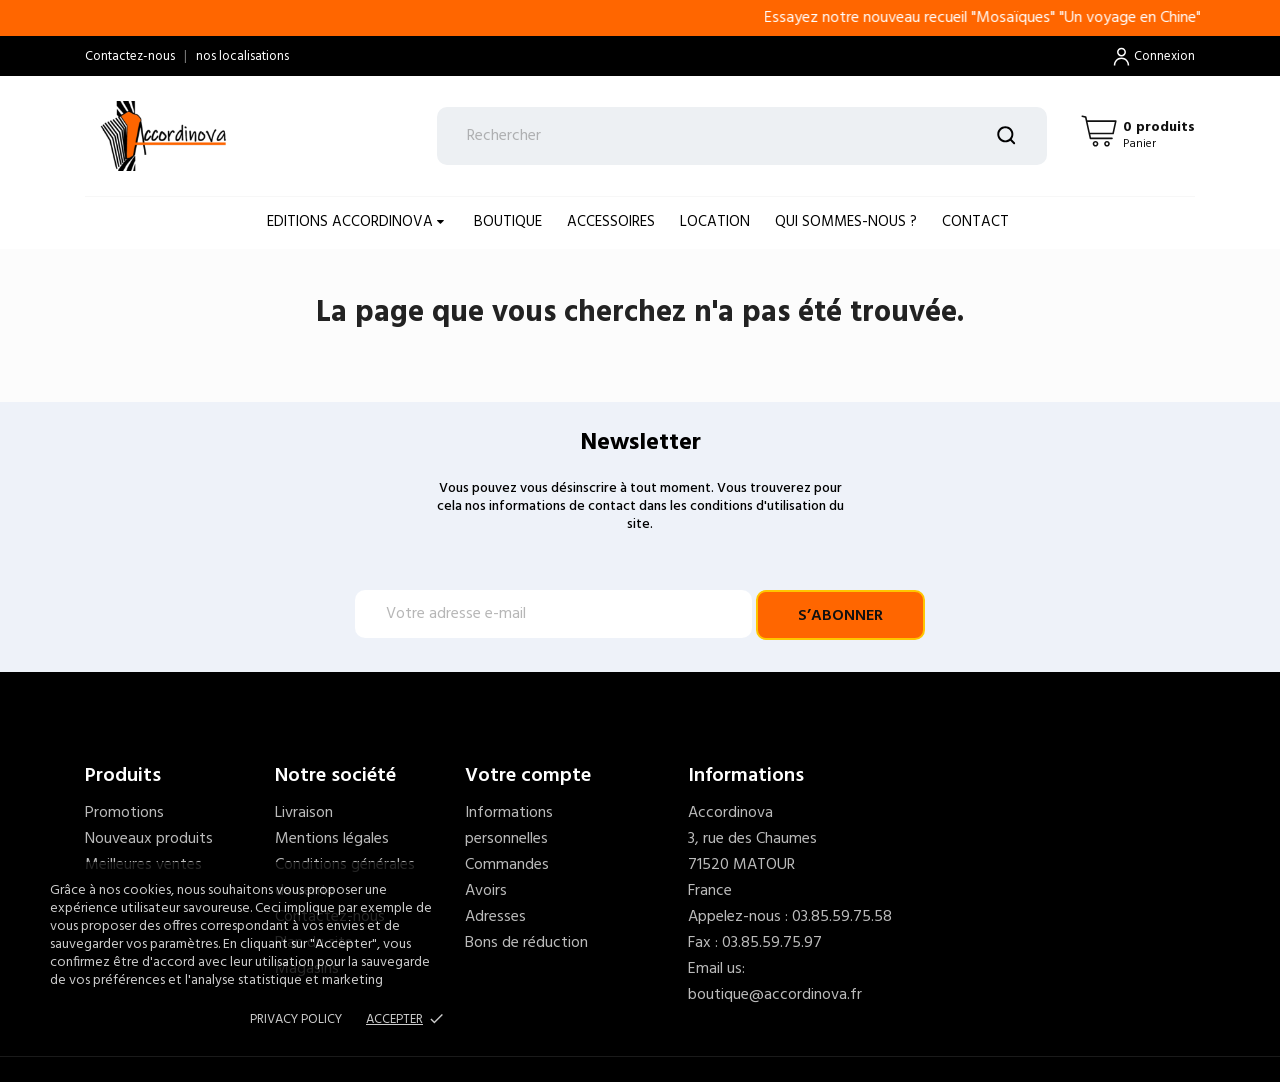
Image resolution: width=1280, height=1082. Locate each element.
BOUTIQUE (508, 222)
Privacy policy (296, 1019)
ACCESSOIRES (611, 222)
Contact (975, 222)
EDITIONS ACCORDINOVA (352, 222)
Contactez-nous (130, 56)
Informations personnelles (509, 826)
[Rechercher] (742, 136)
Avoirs (486, 891)
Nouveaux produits (149, 839)
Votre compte (528, 776)
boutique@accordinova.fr (775, 995)
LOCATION (715, 222)
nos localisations (242, 56)
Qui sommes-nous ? (846, 222)
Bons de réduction (526, 943)
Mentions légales (332, 839)
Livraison (304, 813)
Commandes (507, 865)
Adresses (495, 917)
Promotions (124, 813)
